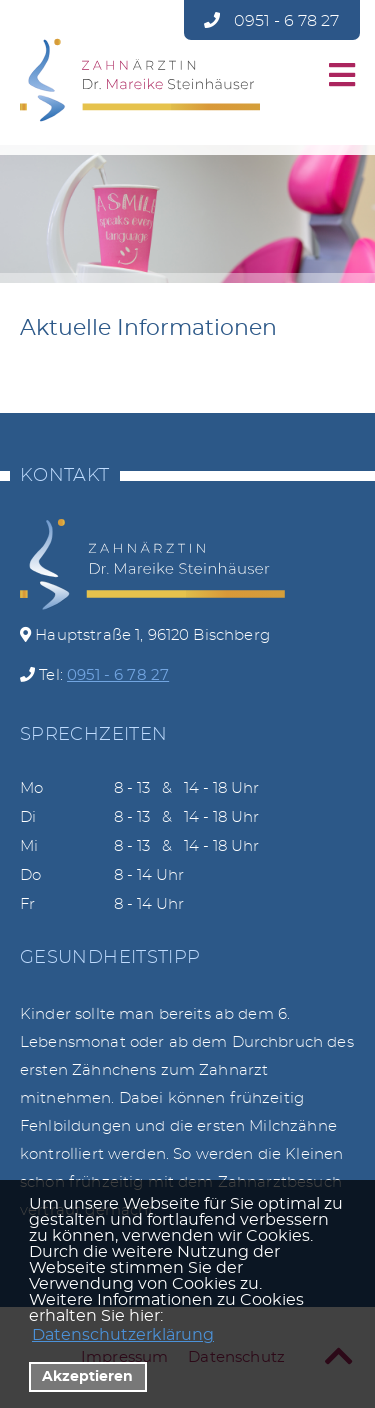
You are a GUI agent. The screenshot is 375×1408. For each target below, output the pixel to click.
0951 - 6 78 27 (271, 20)
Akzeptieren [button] (87, 1376)
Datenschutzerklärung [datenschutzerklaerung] (123, 1335)
